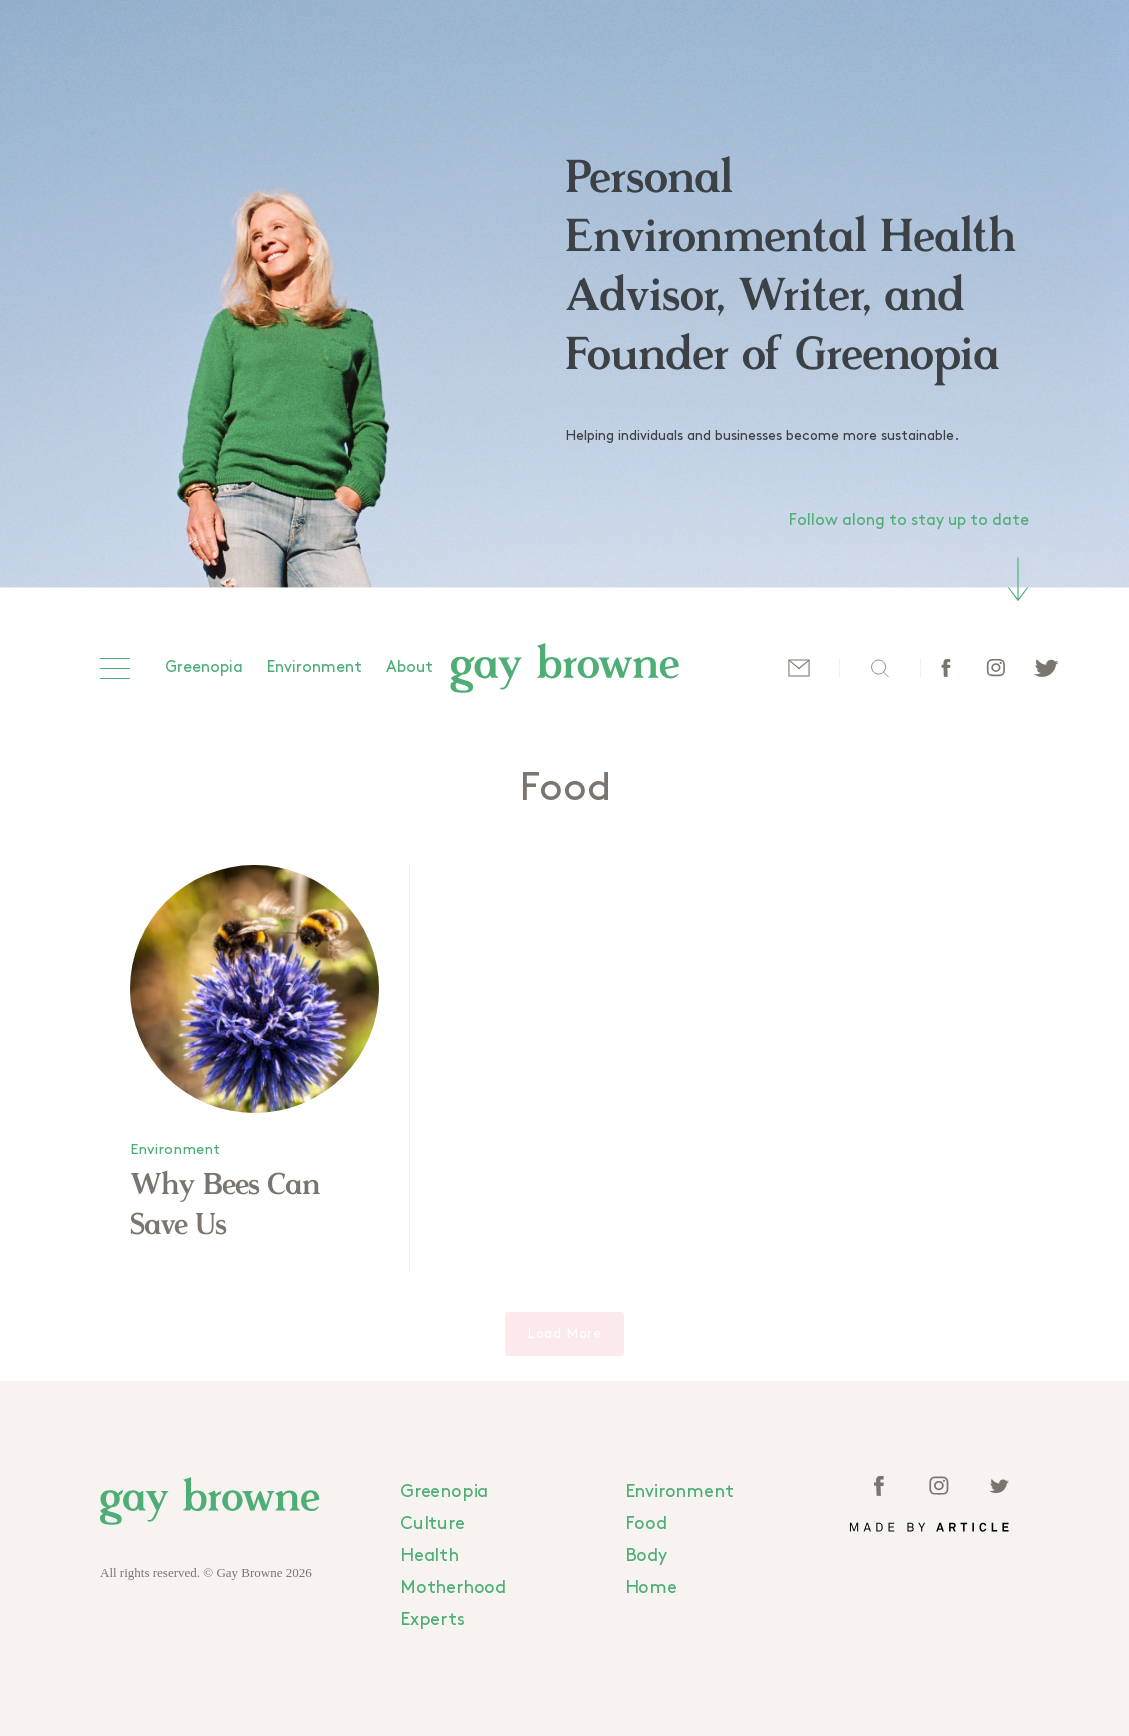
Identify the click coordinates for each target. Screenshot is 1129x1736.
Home (651, 1587)
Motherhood (453, 1587)
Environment (314, 667)
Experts (432, 1619)
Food (646, 1523)
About (409, 667)
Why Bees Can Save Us (225, 1206)
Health (429, 1555)
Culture (432, 1523)
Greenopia (204, 667)
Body (646, 1555)
